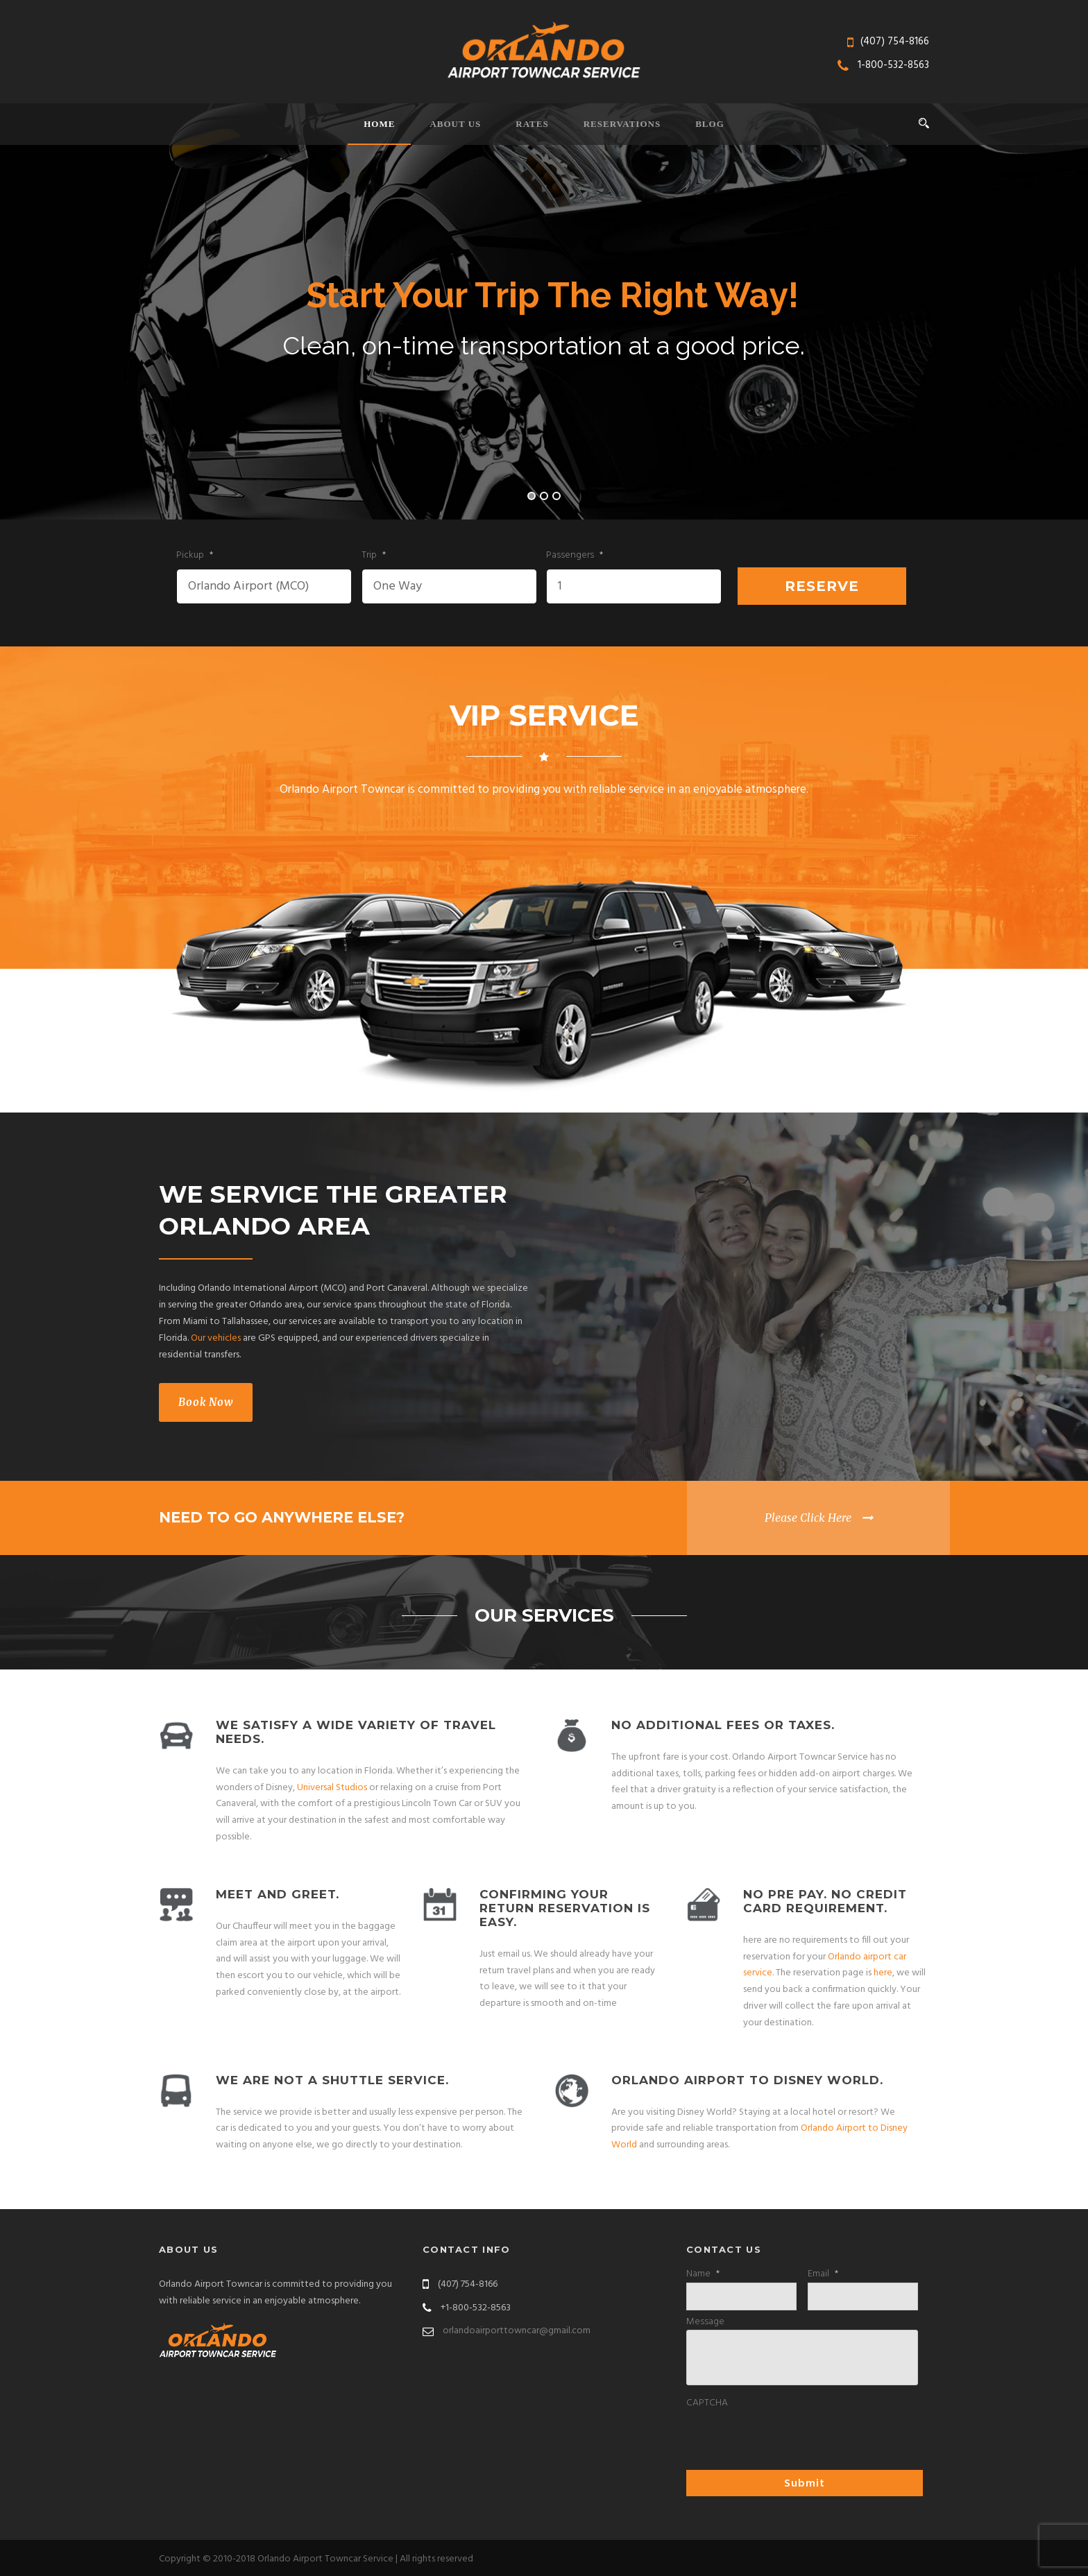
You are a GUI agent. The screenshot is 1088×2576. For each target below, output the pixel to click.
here (883, 1973)
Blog (709, 124)
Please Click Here (808, 1518)
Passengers (574, 555)
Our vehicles (216, 1338)
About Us (455, 124)
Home (379, 124)
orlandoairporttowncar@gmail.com (516, 2331)
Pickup (194, 555)
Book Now (205, 1402)
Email (823, 2274)
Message (705, 2322)
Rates (532, 124)
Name (703, 2274)
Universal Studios (332, 1788)
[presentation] (791, 2439)
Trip (374, 555)
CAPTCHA (707, 2403)
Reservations (622, 124)
